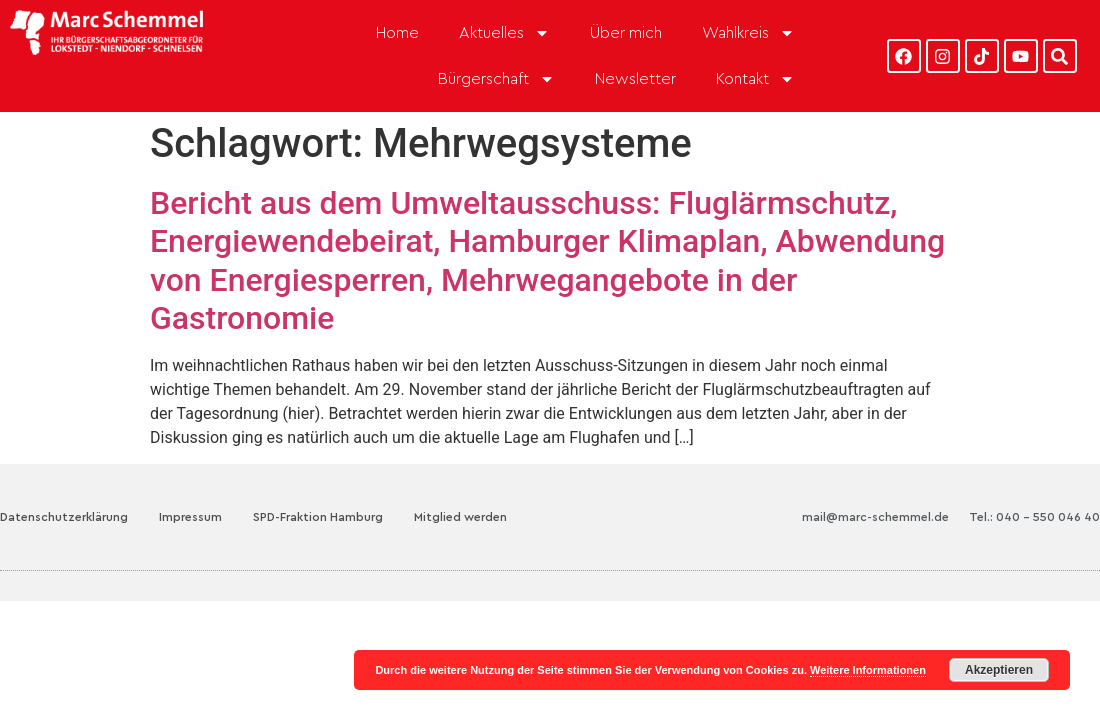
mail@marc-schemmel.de (875, 517)
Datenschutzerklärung (64, 517)
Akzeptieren (999, 670)
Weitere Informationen (868, 670)
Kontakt (755, 79)
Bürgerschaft (496, 79)
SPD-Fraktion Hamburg (318, 517)
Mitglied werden (460, 517)
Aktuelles (504, 33)
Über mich (626, 33)
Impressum (190, 517)
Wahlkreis (748, 33)
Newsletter (635, 79)
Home (397, 33)
